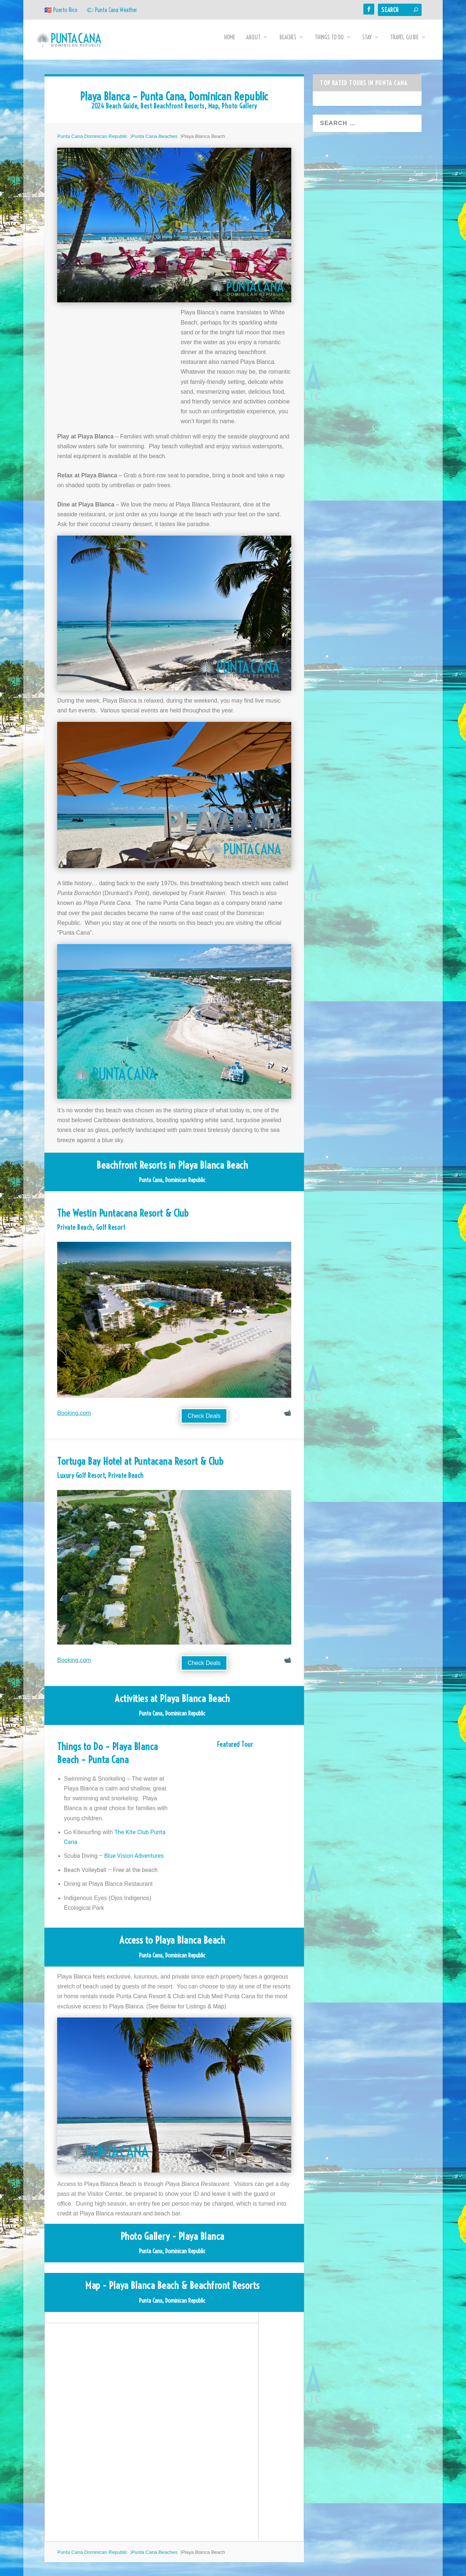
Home (229, 42)
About (253, 42)
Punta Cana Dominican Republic (92, 141)
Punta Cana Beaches (154, 141)
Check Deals (204, 1421)
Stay (367, 42)
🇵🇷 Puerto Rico (61, 9)
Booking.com (74, 1418)
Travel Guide (404, 42)
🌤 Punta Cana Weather (111, 9)
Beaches (287, 42)
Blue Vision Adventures (134, 1860)
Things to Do (329, 42)
